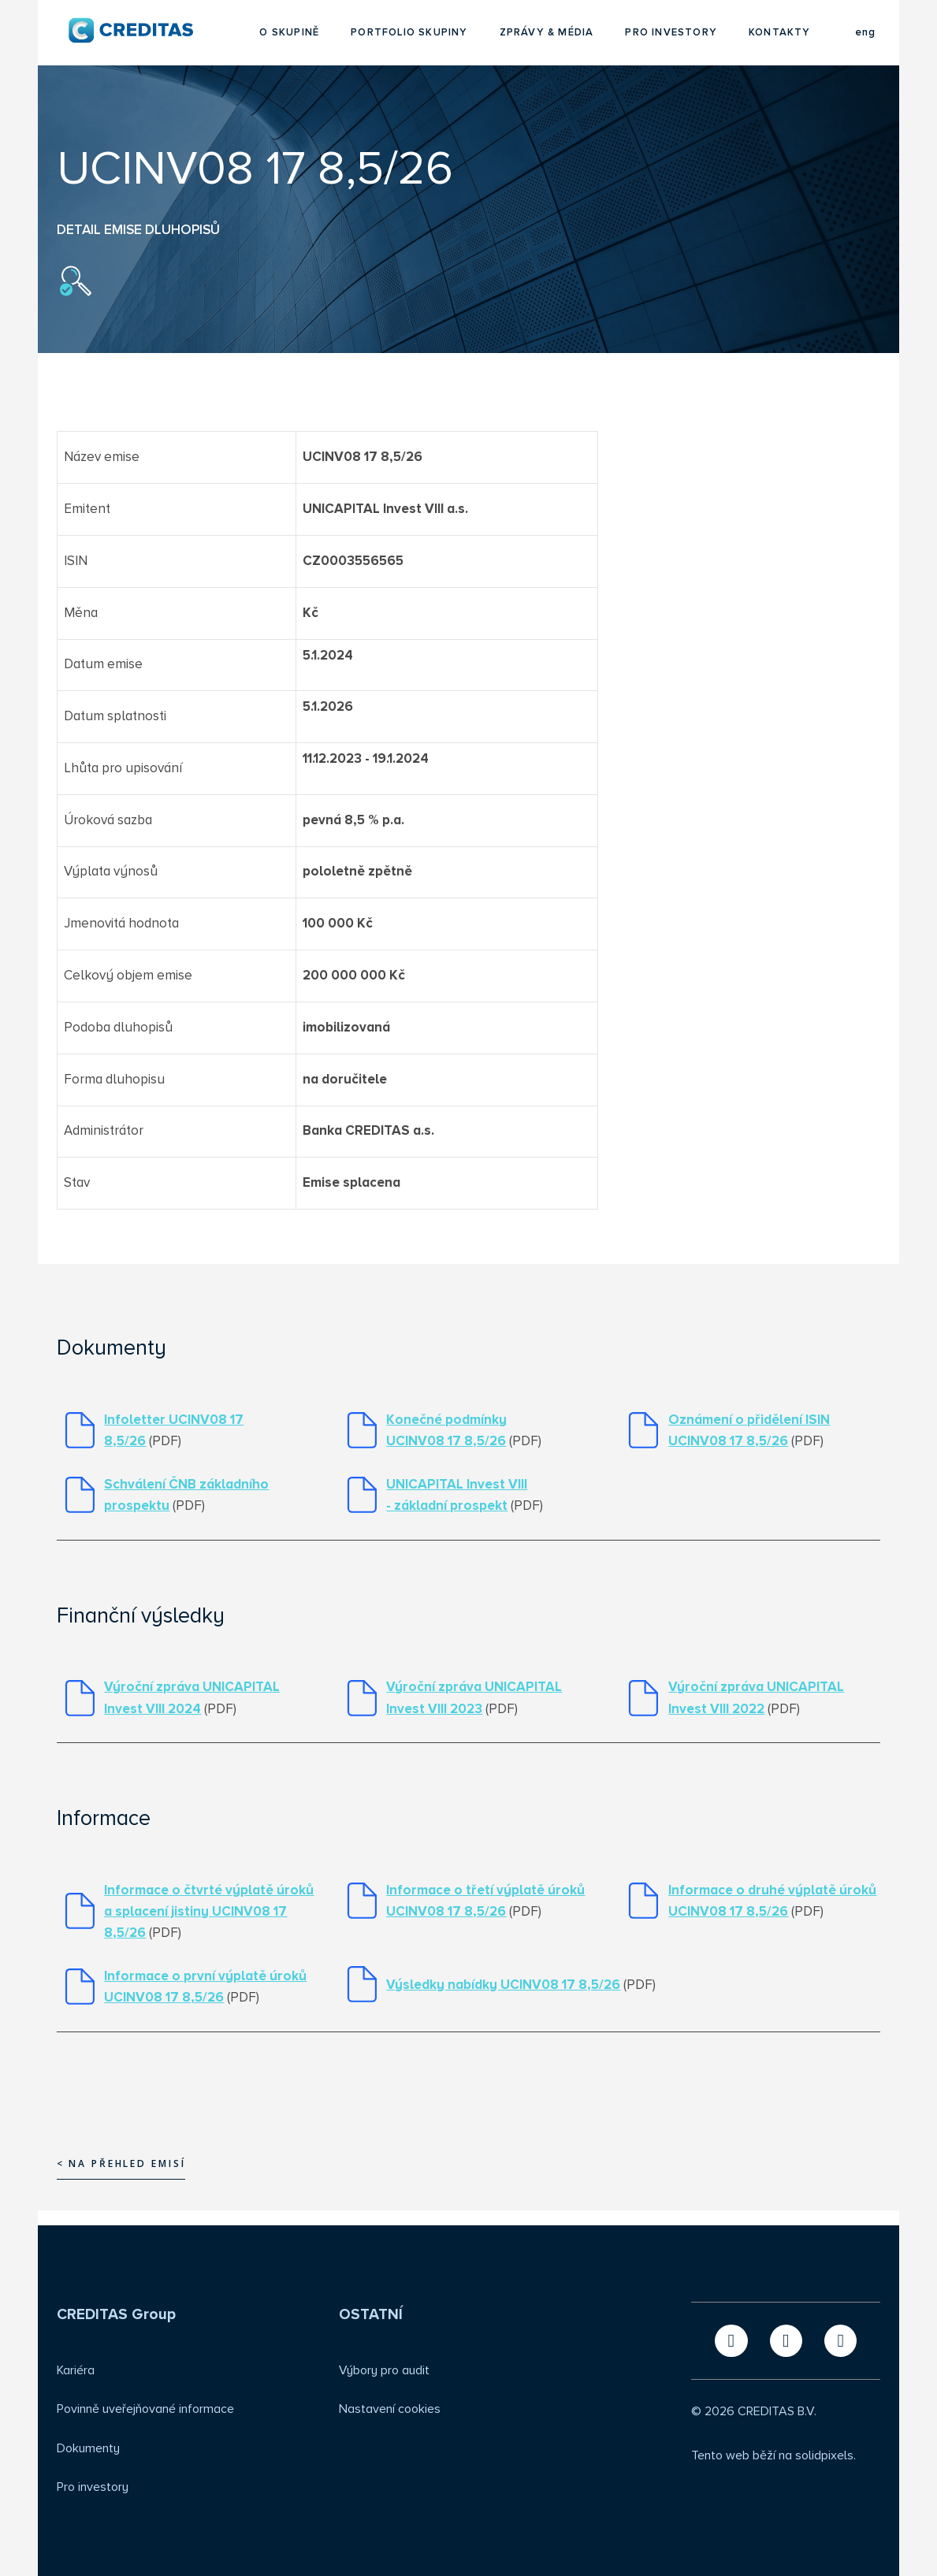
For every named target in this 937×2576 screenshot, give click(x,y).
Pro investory (92, 2487)
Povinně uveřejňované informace (145, 2409)
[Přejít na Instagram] (840, 2341)
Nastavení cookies (390, 2409)
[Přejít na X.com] (731, 2341)
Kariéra (76, 2370)
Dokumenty (88, 2448)
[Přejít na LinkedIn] (786, 2341)
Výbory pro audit (384, 2370)
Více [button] (800, 33)
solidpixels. (825, 2455)
